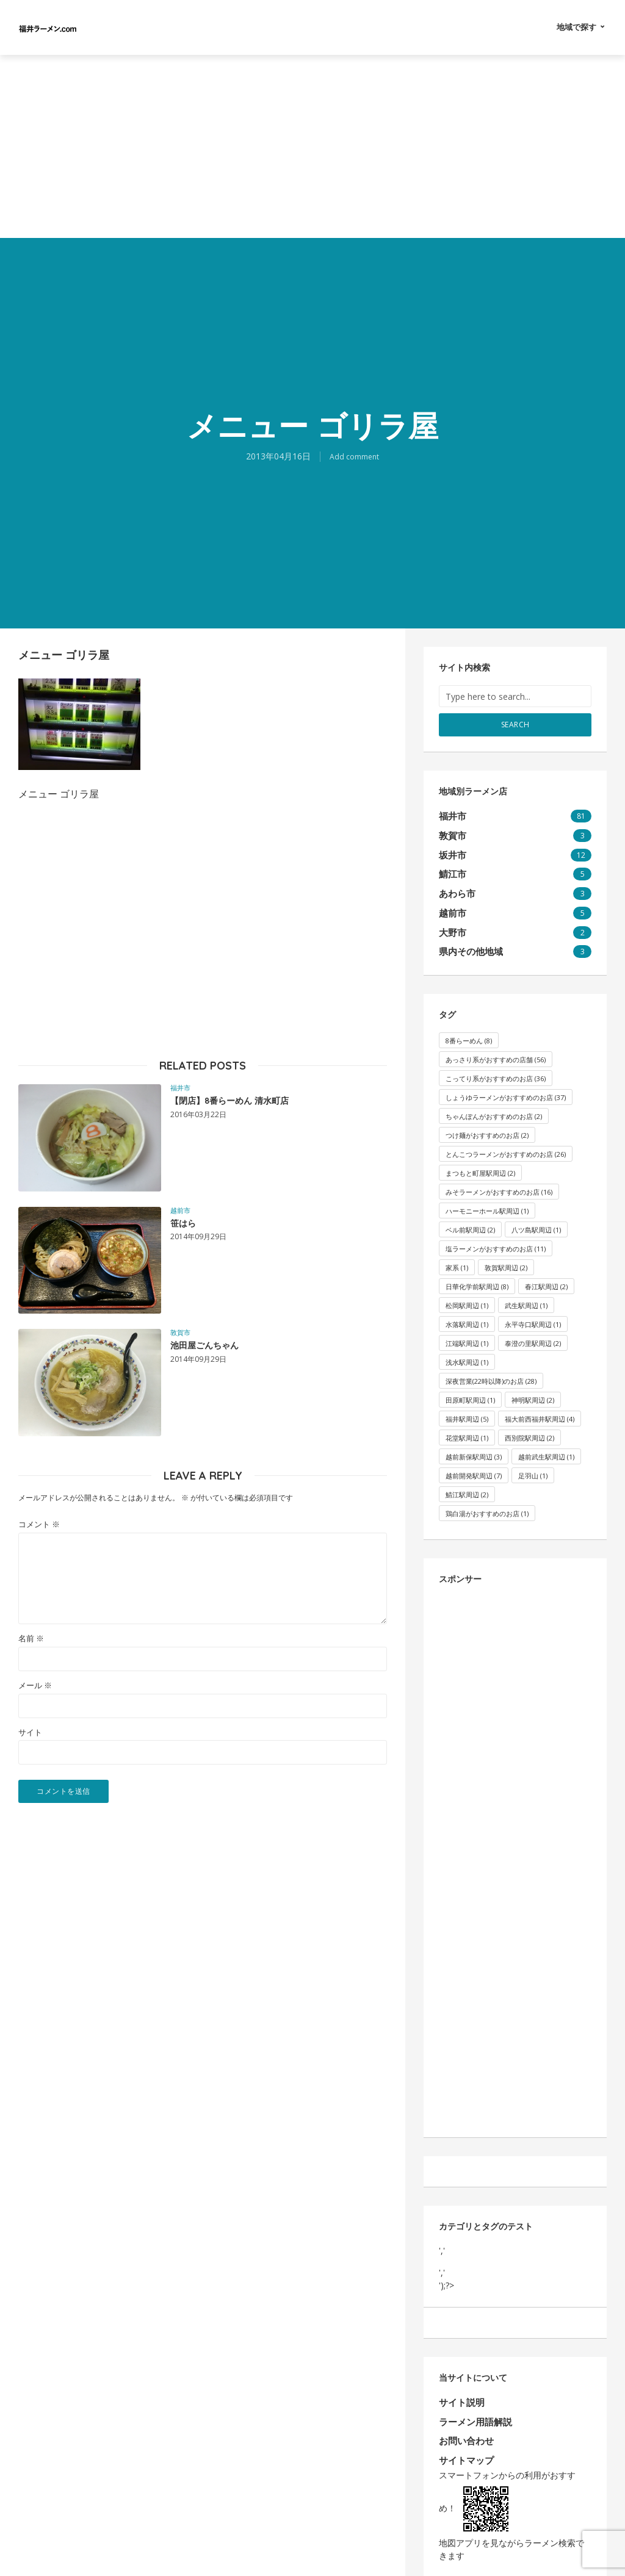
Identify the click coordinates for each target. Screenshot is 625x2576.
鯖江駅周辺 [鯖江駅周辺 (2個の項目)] (467, 1481)
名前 (31, 1638)
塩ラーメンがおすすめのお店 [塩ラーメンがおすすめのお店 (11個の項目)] (496, 1235)
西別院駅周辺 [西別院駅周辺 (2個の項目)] (529, 1424)
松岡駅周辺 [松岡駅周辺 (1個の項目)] (467, 1292)
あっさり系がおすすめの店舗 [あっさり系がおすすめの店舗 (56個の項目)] (496, 1046)
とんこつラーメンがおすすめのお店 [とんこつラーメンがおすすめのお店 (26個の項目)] (506, 1140)
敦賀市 (180, 1332)
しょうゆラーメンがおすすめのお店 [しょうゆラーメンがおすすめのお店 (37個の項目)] (506, 1083)
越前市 (180, 1210)
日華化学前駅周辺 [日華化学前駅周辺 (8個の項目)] (477, 1273)
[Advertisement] (312, 146)
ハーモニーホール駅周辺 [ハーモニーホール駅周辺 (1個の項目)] (487, 1197)
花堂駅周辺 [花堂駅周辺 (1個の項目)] (467, 1424)
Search (515, 724)
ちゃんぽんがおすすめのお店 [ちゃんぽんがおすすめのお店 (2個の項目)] (494, 1102)
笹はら (188, 1226)
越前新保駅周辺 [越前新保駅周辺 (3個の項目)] (474, 1443)
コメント (39, 1524)
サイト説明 (460, 2388)
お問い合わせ (464, 2424)
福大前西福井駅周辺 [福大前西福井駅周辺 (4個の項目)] (539, 1405)
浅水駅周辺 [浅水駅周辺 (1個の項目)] (467, 1348)
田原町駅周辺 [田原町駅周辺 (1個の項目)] (470, 1386)
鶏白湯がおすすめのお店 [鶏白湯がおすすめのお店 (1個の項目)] (487, 1500)
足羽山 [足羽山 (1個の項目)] (532, 1462)
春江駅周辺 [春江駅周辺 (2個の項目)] (546, 1273)
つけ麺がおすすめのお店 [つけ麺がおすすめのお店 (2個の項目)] (487, 1121)
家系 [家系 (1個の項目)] (457, 1254)
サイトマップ (464, 2441)
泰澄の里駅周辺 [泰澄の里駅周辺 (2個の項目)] (533, 1329)
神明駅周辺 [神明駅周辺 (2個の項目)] (532, 1386)
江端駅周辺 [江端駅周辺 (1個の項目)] (467, 1329)
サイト (30, 1732)
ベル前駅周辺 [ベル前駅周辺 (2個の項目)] (470, 1216)
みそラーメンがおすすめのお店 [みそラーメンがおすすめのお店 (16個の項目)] (499, 1178)
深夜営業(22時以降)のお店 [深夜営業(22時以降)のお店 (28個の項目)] (491, 1367)
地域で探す (576, 27)
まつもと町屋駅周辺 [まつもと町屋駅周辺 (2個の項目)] (480, 1159)
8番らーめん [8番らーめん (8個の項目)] (469, 1027)
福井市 (180, 1087)
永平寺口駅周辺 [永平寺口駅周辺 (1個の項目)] (533, 1310)
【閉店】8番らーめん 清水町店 (254, 1103)
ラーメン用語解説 (473, 2406)
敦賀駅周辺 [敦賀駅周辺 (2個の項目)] (506, 1254)
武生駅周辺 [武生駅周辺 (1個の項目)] (526, 1292)
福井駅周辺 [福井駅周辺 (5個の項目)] (467, 1405)
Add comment (355, 456)
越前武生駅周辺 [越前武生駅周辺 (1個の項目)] (546, 1443)
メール (35, 1685)
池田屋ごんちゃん (219, 1348)
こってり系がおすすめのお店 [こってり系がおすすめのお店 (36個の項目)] (496, 1065)
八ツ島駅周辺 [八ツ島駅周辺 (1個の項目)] (536, 1216)
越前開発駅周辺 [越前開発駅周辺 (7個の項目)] (474, 1462)
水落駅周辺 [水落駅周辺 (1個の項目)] (467, 1310)
